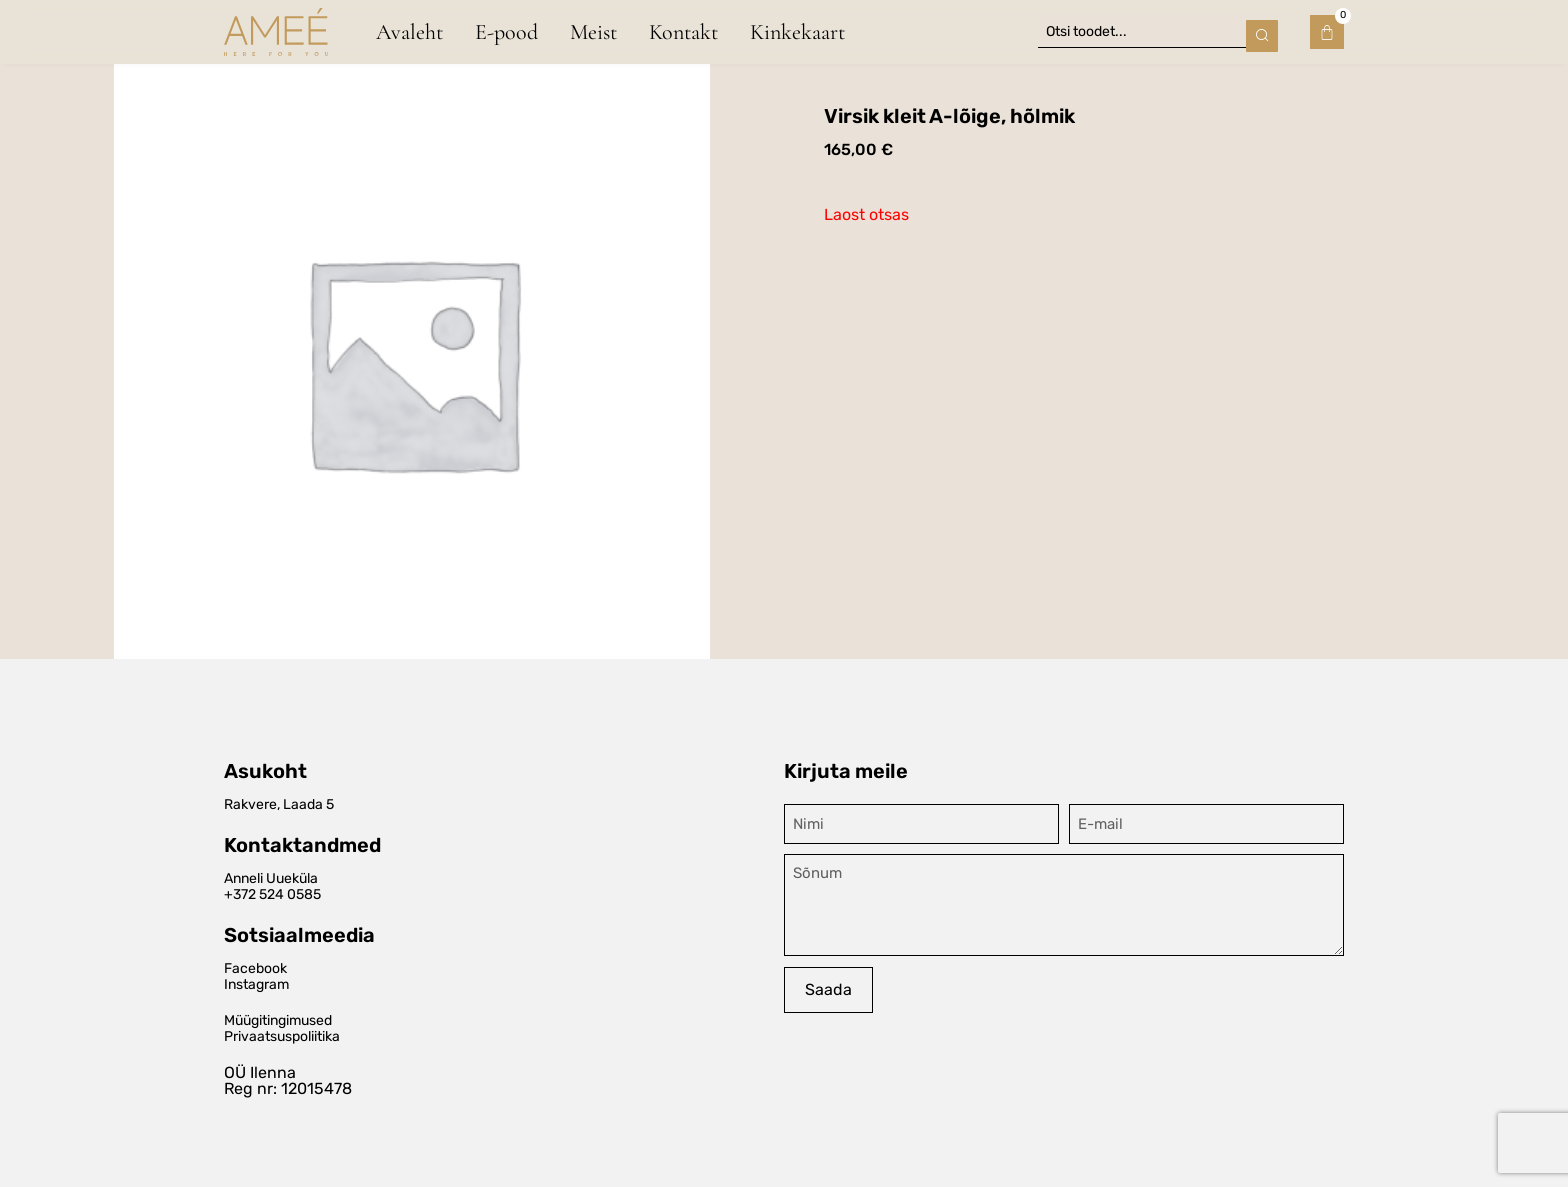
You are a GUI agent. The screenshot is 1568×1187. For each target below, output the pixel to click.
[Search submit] (1262, 31)
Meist (593, 31)
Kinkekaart (797, 31)
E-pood (506, 31)
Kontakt (683, 31)
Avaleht (409, 31)
